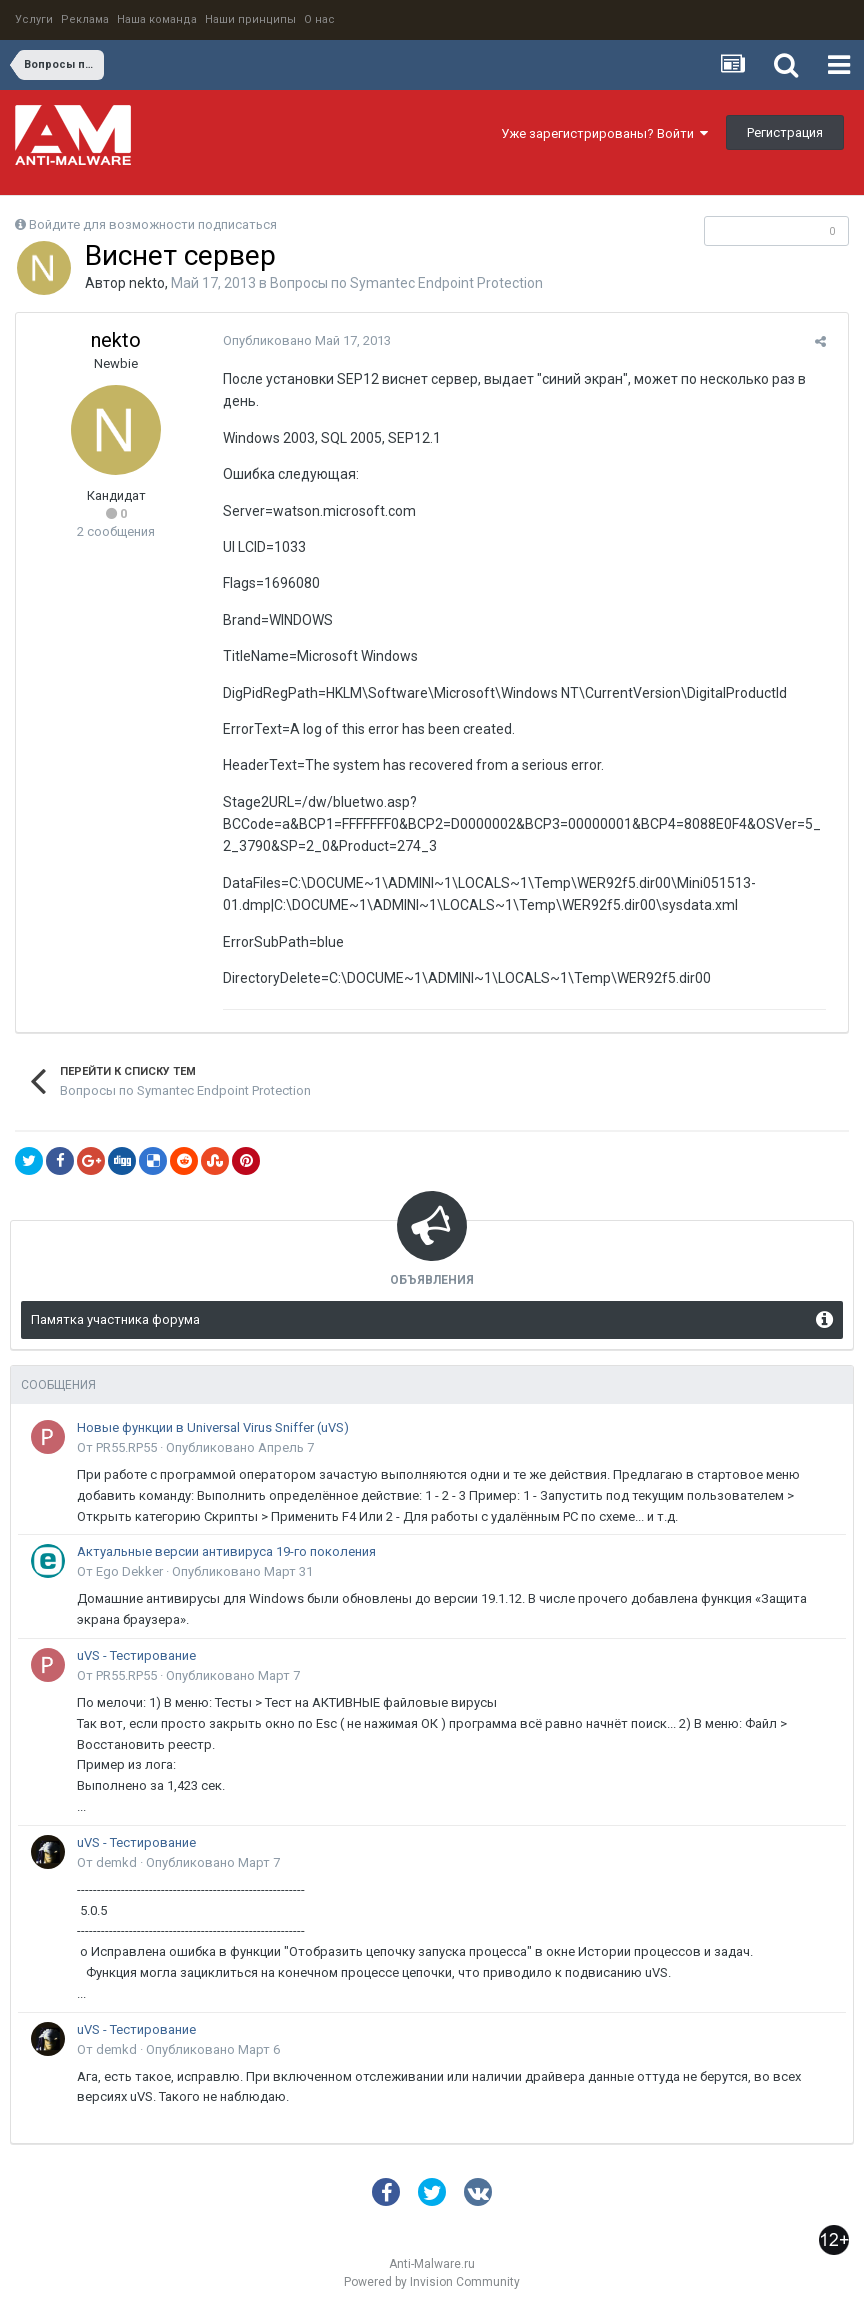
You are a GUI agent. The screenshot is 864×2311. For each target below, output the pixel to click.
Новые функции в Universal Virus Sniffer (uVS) (213, 1427)
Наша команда (157, 19)
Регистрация (785, 132)
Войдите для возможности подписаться (153, 224)
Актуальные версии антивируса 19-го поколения (226, 1551)
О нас (319, 19)
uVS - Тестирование (136, 1655)
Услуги (34, 19)
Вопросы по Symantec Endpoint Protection (406, 283)
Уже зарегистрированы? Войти (604, 133)
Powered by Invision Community (432, 2282)
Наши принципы (250, 19)
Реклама (85, 19)
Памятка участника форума (115, 1319)
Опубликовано (300, 340)
